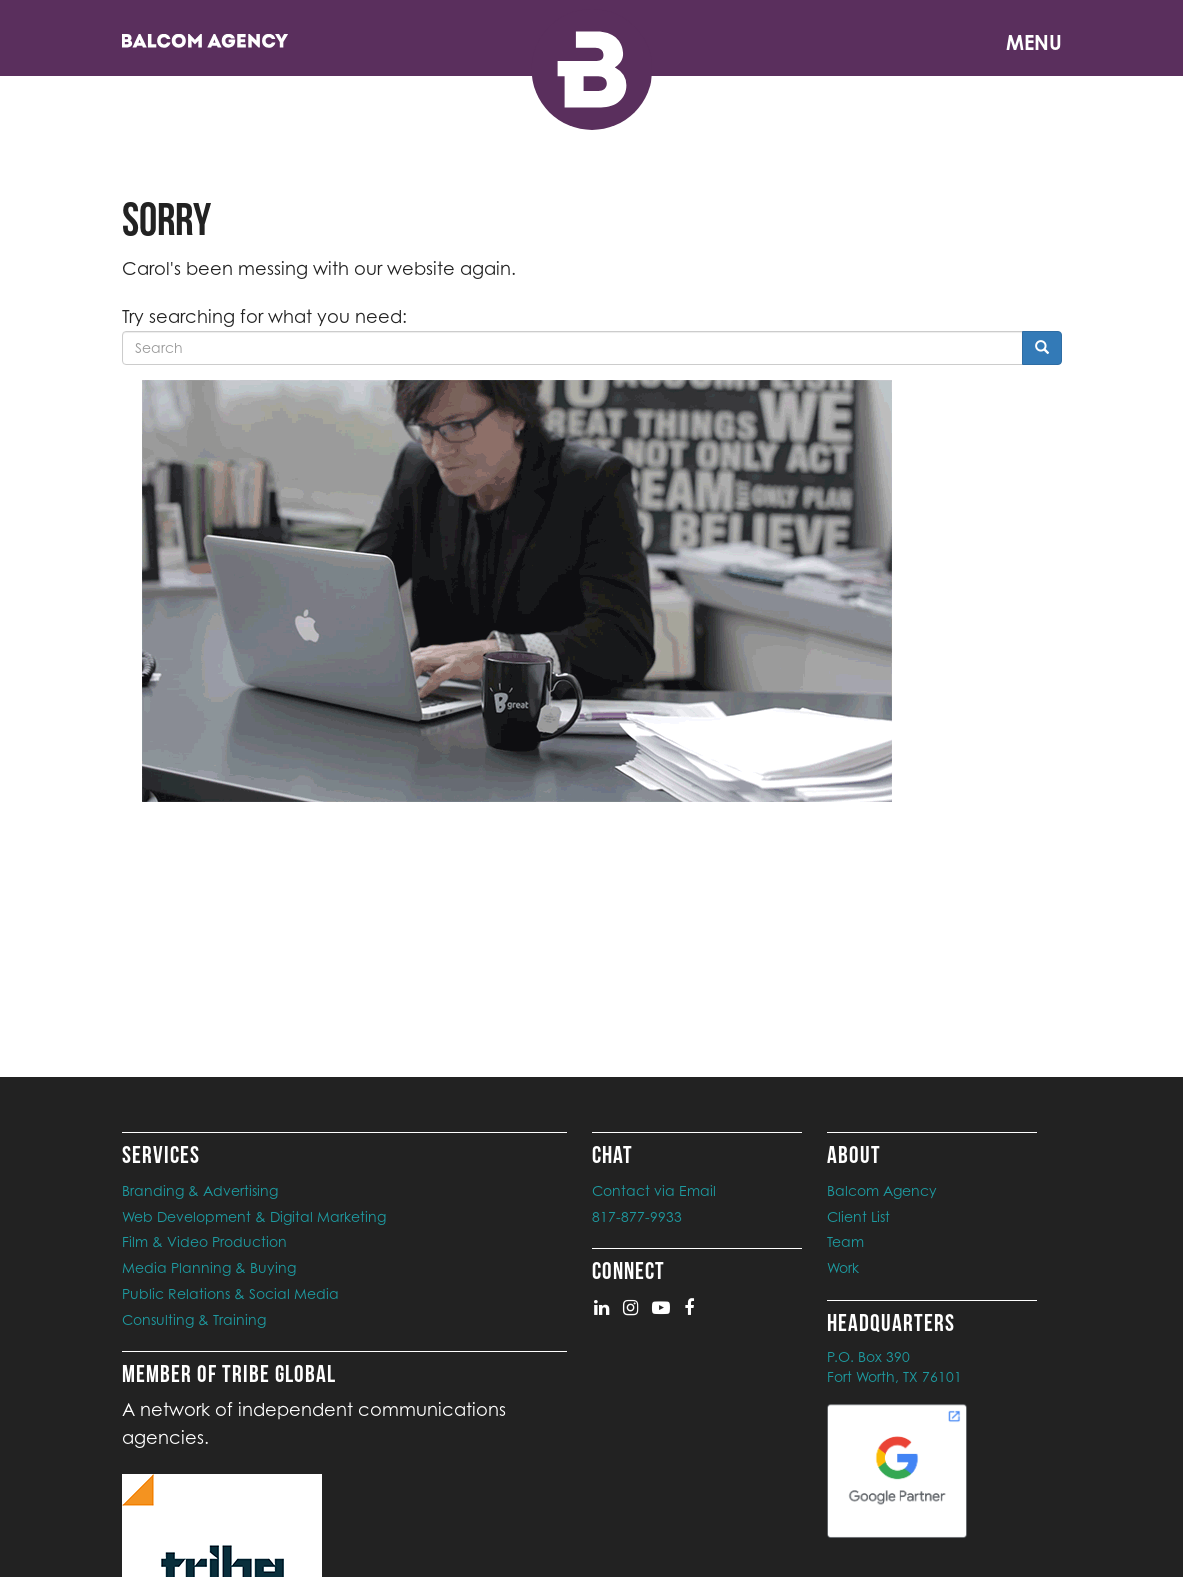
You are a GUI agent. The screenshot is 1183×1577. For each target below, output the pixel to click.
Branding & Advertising (200, 1190)
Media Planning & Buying (209, 1267)
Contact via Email (654, 1190)
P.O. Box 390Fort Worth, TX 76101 (894, 1366)
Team (845, 1241)
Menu (1034, 42)
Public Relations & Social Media (230, 1293)
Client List (858, 1216)
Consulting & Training (194, 1319)
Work (843, 1267)
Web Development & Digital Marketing (254, 1216)
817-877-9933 (637, 1216)
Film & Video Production (204, 1241)
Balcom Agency (882, 1190)
